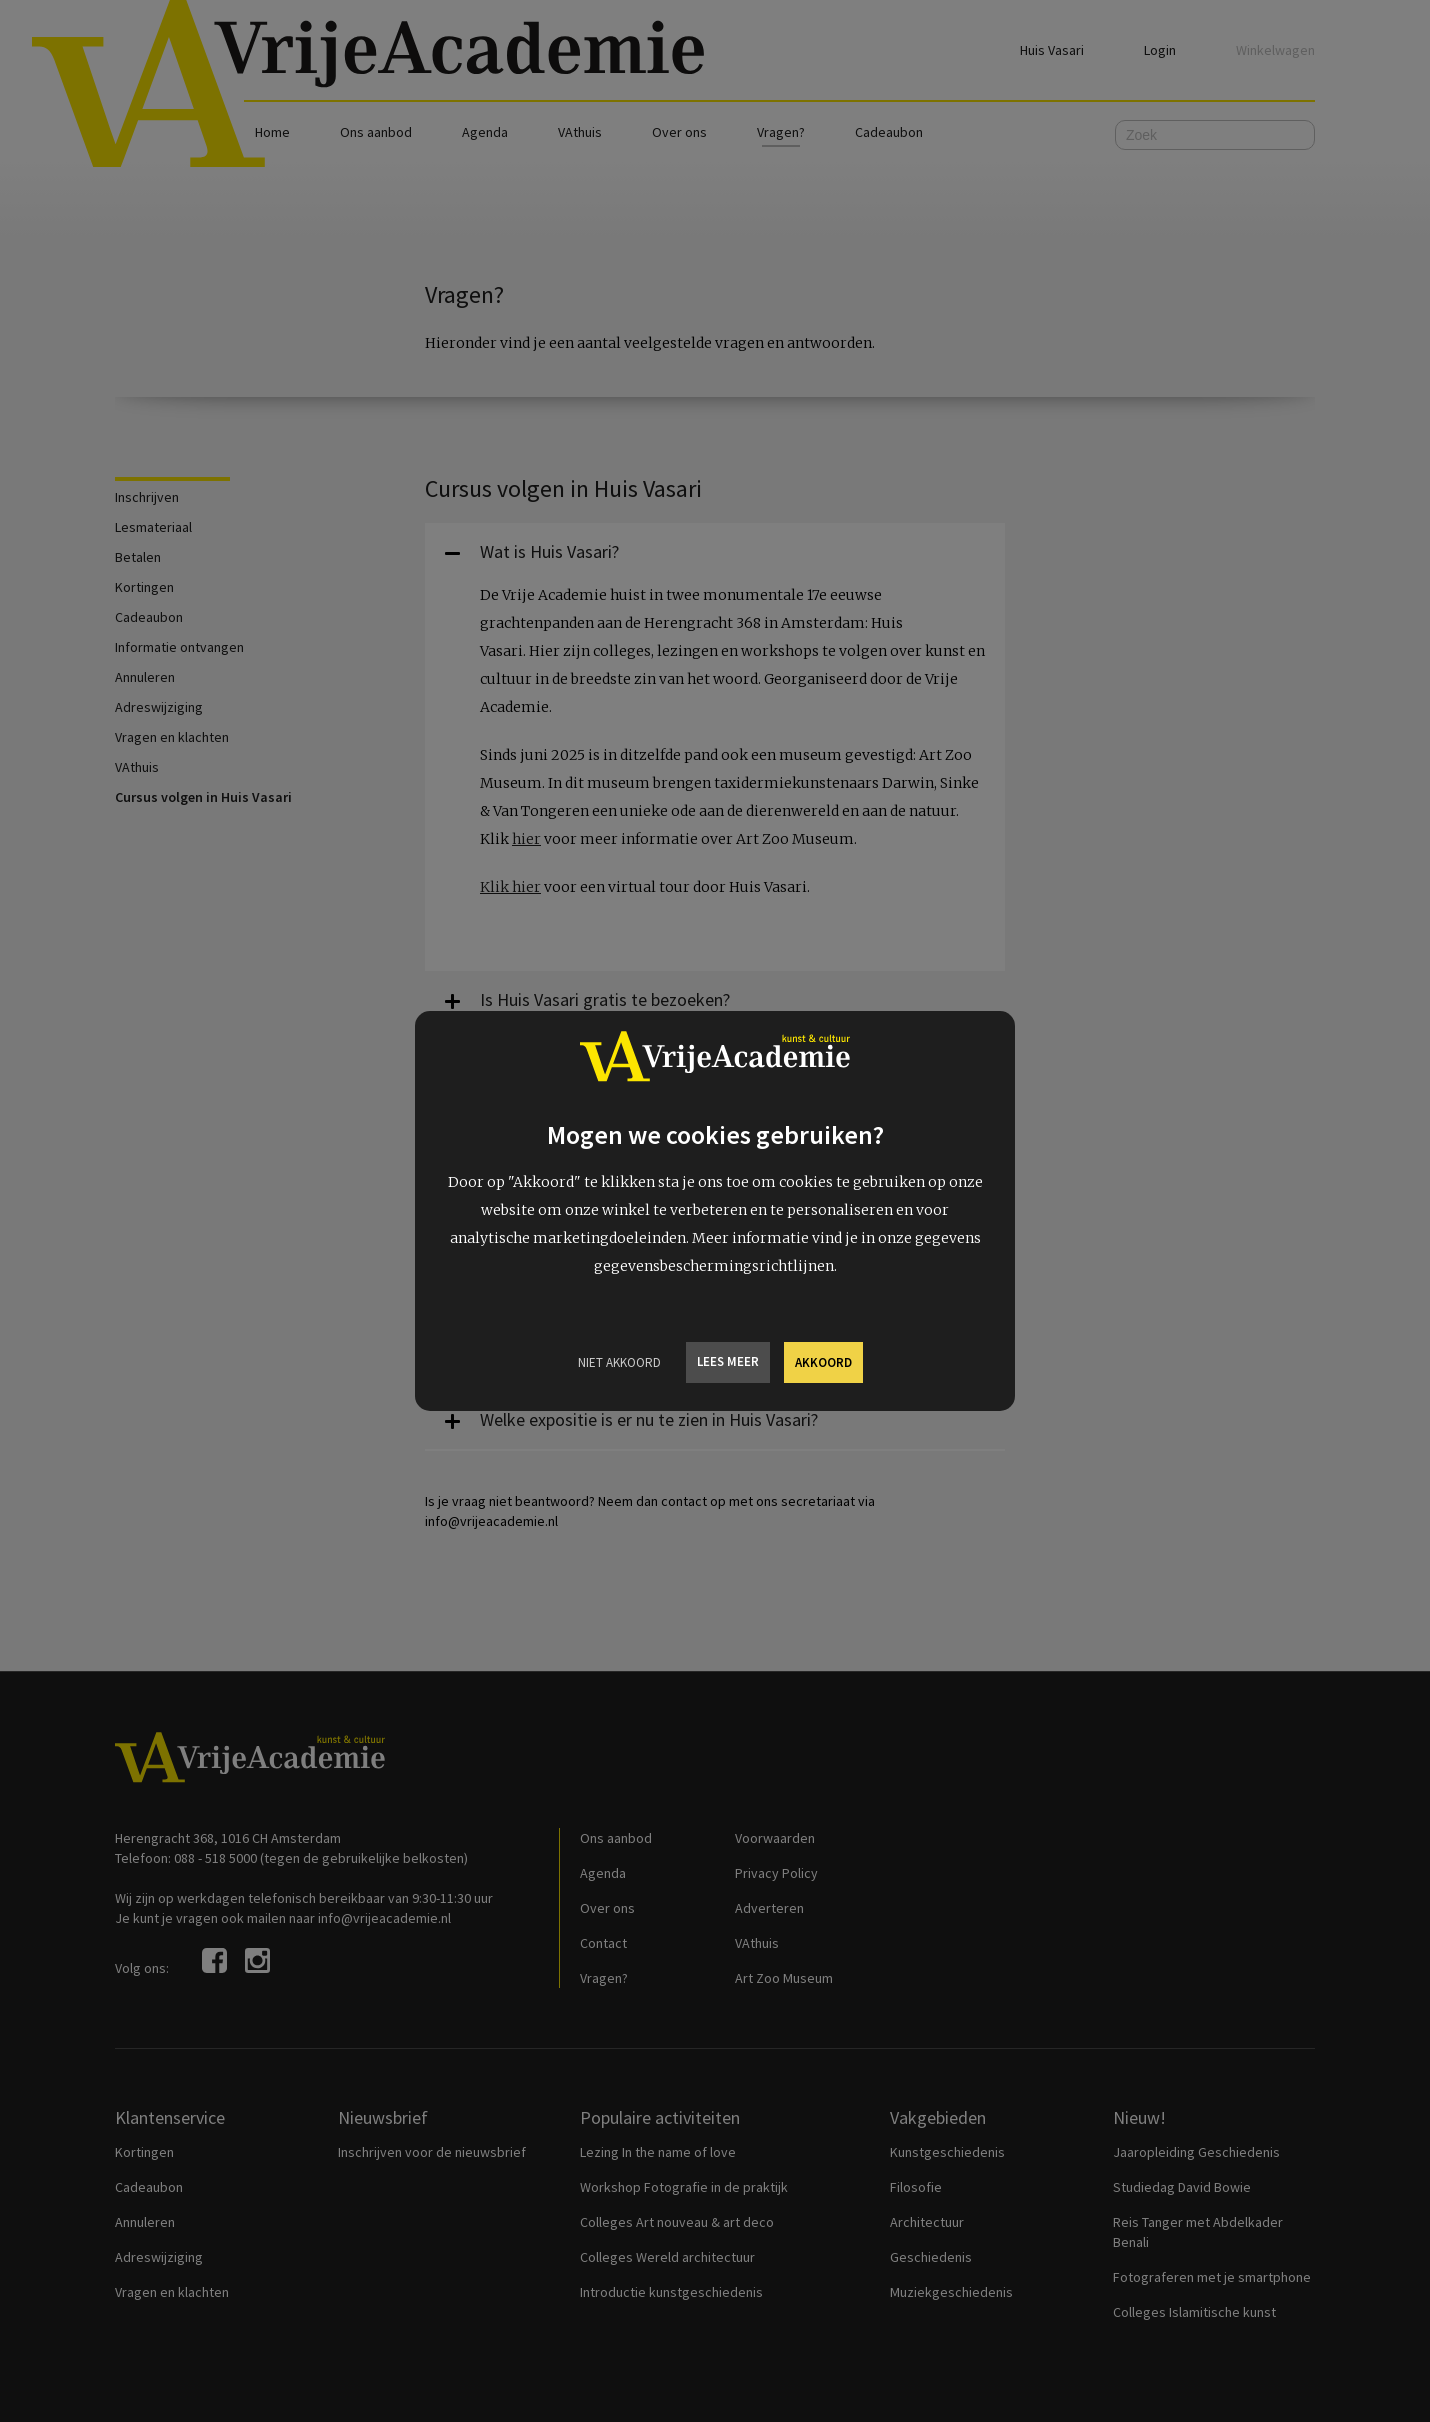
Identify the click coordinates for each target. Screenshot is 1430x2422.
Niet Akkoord (619, 1362)
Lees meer (728, 1361)
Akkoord (823, 1362)
